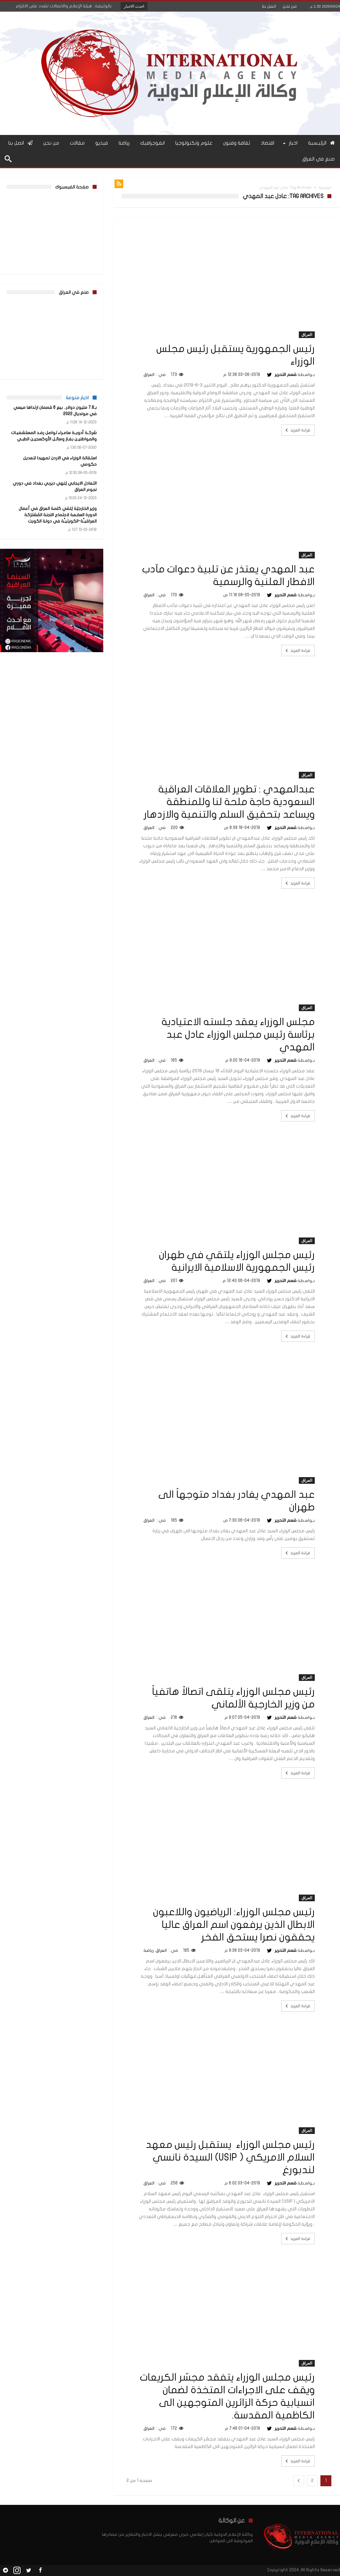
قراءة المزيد (297, 430)
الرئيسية (325, 187)
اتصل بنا (269, 6)
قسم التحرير (286, 374)
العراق (306, 334)
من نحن (290, 6)
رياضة (148, 1950)
